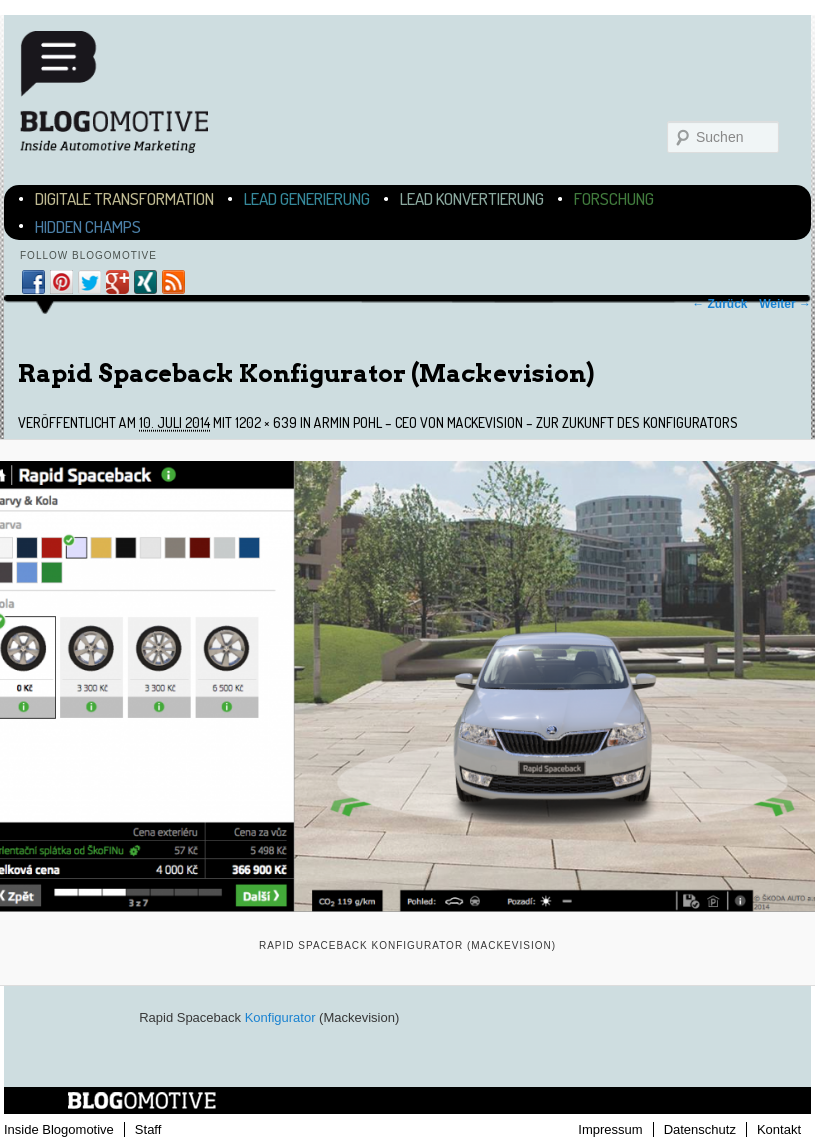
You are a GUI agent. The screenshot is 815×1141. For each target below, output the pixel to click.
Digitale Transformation (124, 198)
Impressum (610, 1129)
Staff (148, 1129)
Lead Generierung (307, 198)
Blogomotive (127, 92)
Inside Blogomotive (59, 1129)
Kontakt (779, 1129)
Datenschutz (700, 1129)
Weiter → (785, 304)
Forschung (614, 198)
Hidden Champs (88, 226)
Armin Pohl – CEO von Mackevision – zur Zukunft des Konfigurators (526, 422)
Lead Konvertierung (472, 198)
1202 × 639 (266, 422)
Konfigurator (280, 1017)
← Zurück (719, 304)
